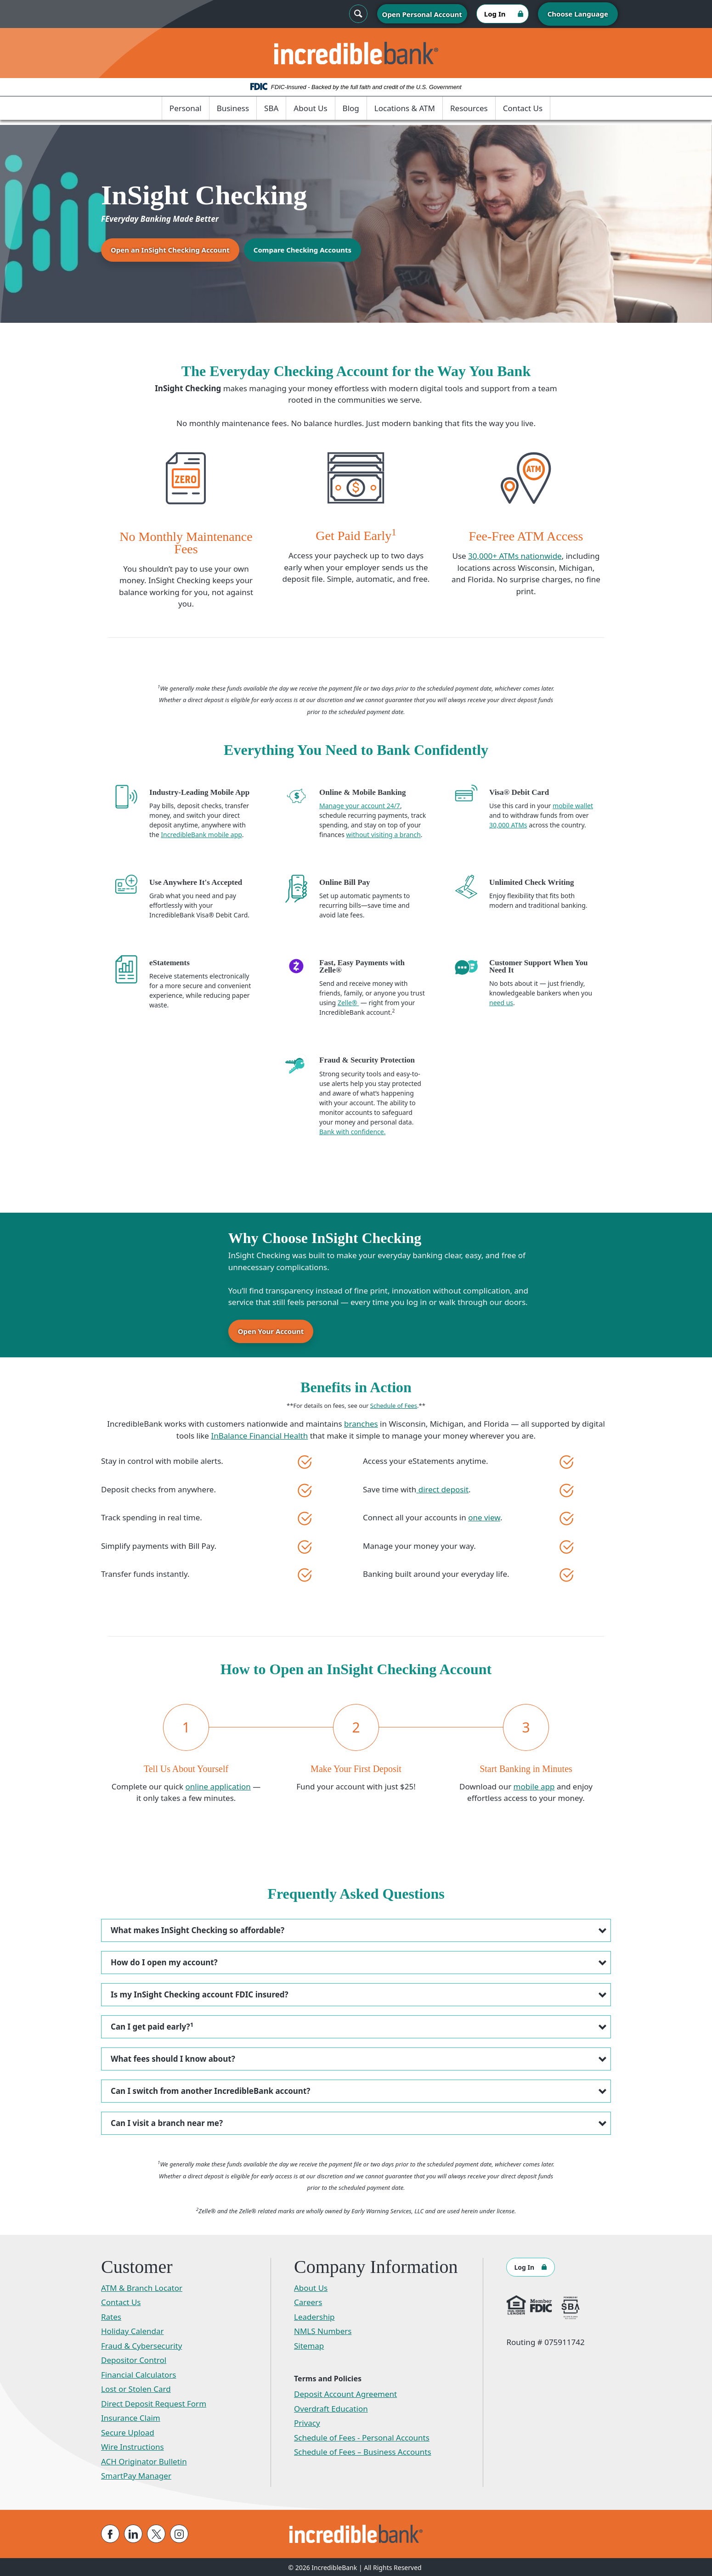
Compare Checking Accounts (302, 250)
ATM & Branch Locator (141, 2287)
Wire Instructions (132, 2446)
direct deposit (442, 1488)
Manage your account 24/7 (359, 805)
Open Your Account (271, 1331)
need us (501, 1002)
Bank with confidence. (352, 1131)
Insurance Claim (130, 2417)
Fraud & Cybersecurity (141, 2345)
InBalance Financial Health (259, 1434)
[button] (356, 1929)
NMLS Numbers (323, 2330)
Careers (308, 2301)
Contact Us (523, 108)
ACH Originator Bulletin (144, 2460)
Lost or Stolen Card (136, 2388)
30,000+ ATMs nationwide (515, 556)
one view (484, 1517)
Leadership (314, 2316)
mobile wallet (573, 805)
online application (218, 1785)
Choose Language (578, 13)
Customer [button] (137, 2266)
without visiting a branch (383, 834)
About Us (310, 108)
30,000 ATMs (508, 825)
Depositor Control (133, 2359)
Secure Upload (127, 2431)
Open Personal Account (422, 14)
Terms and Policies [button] (328, 2377)
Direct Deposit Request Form (153, 2402)
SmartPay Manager (136, 2474)
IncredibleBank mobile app (201, 834)
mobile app (534, 1785)
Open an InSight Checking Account (170, 250)
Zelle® (348, 1002)
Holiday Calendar (132, 2330)
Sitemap (309, 2345)
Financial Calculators (138, 2373)
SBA (271, 108)
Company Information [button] (376, 2266)
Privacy (307, 2422)
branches (361, 1423)
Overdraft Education (331, 2407)
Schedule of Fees (393, 1404)
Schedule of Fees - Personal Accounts (361, 2436)
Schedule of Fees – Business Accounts (362, 2451)
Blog (351, 108)
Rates (111, 2316)
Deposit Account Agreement (345, 2393)
